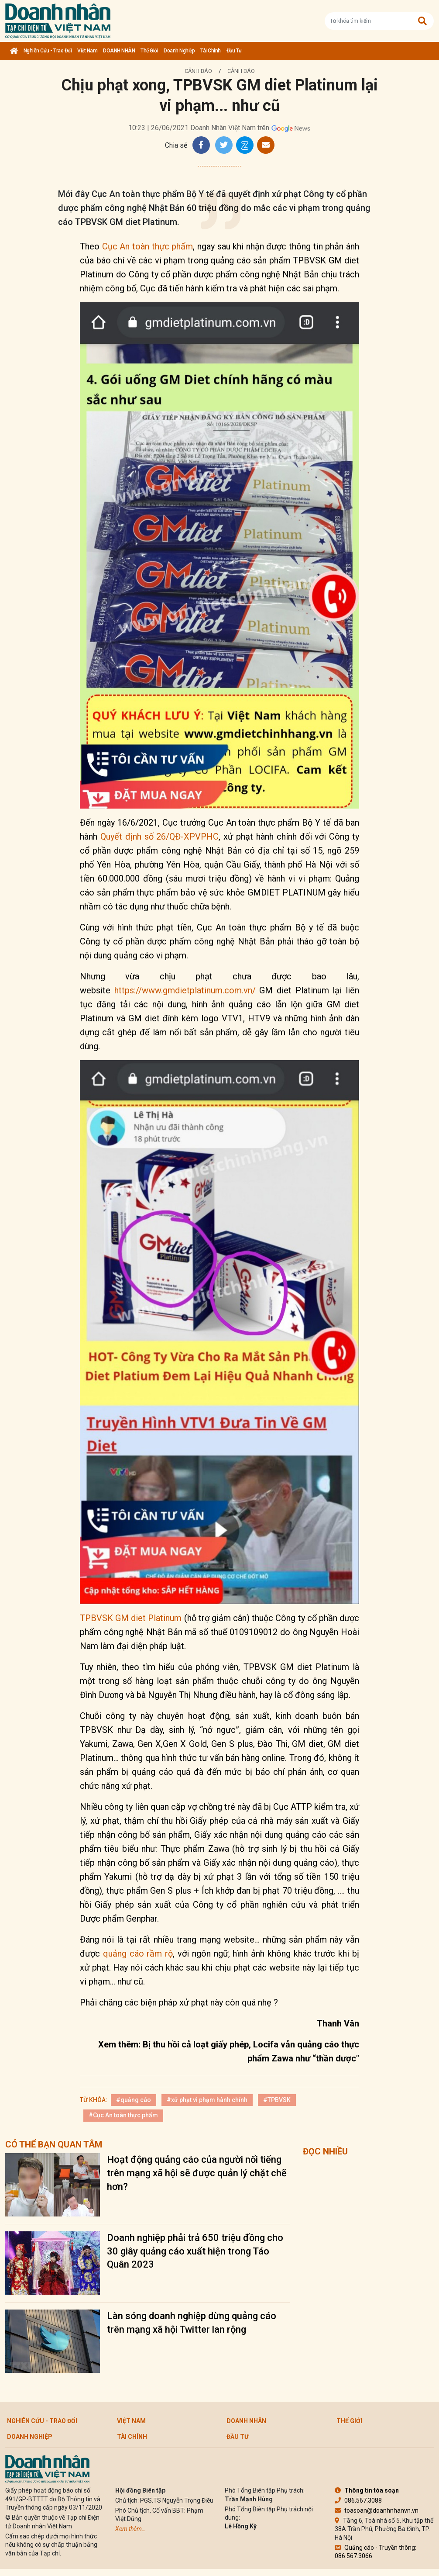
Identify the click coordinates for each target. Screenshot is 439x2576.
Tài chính (210, 51)
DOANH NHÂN (119, 51)
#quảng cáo (133, 2099)
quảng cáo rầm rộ (138, 1953)
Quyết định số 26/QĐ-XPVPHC (159, 836)
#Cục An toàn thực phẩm (123, 2115)
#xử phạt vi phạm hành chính (207, 2099)
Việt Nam (87, 51)
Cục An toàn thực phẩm (147, 246)
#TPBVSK (277, 2099)
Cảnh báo (198, 71)
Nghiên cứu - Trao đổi (48, 51)
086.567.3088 (358, 2500)
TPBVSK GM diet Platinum (131, 1618)
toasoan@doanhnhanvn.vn (376, 2510)
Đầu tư (234, 51)
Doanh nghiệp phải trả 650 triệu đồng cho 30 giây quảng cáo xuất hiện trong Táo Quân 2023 (195, 2251)
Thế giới (149, 51)
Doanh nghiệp (179, 51)
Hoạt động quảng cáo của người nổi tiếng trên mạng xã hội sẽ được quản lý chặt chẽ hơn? (197, 2173)
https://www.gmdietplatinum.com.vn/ (185, 990)
